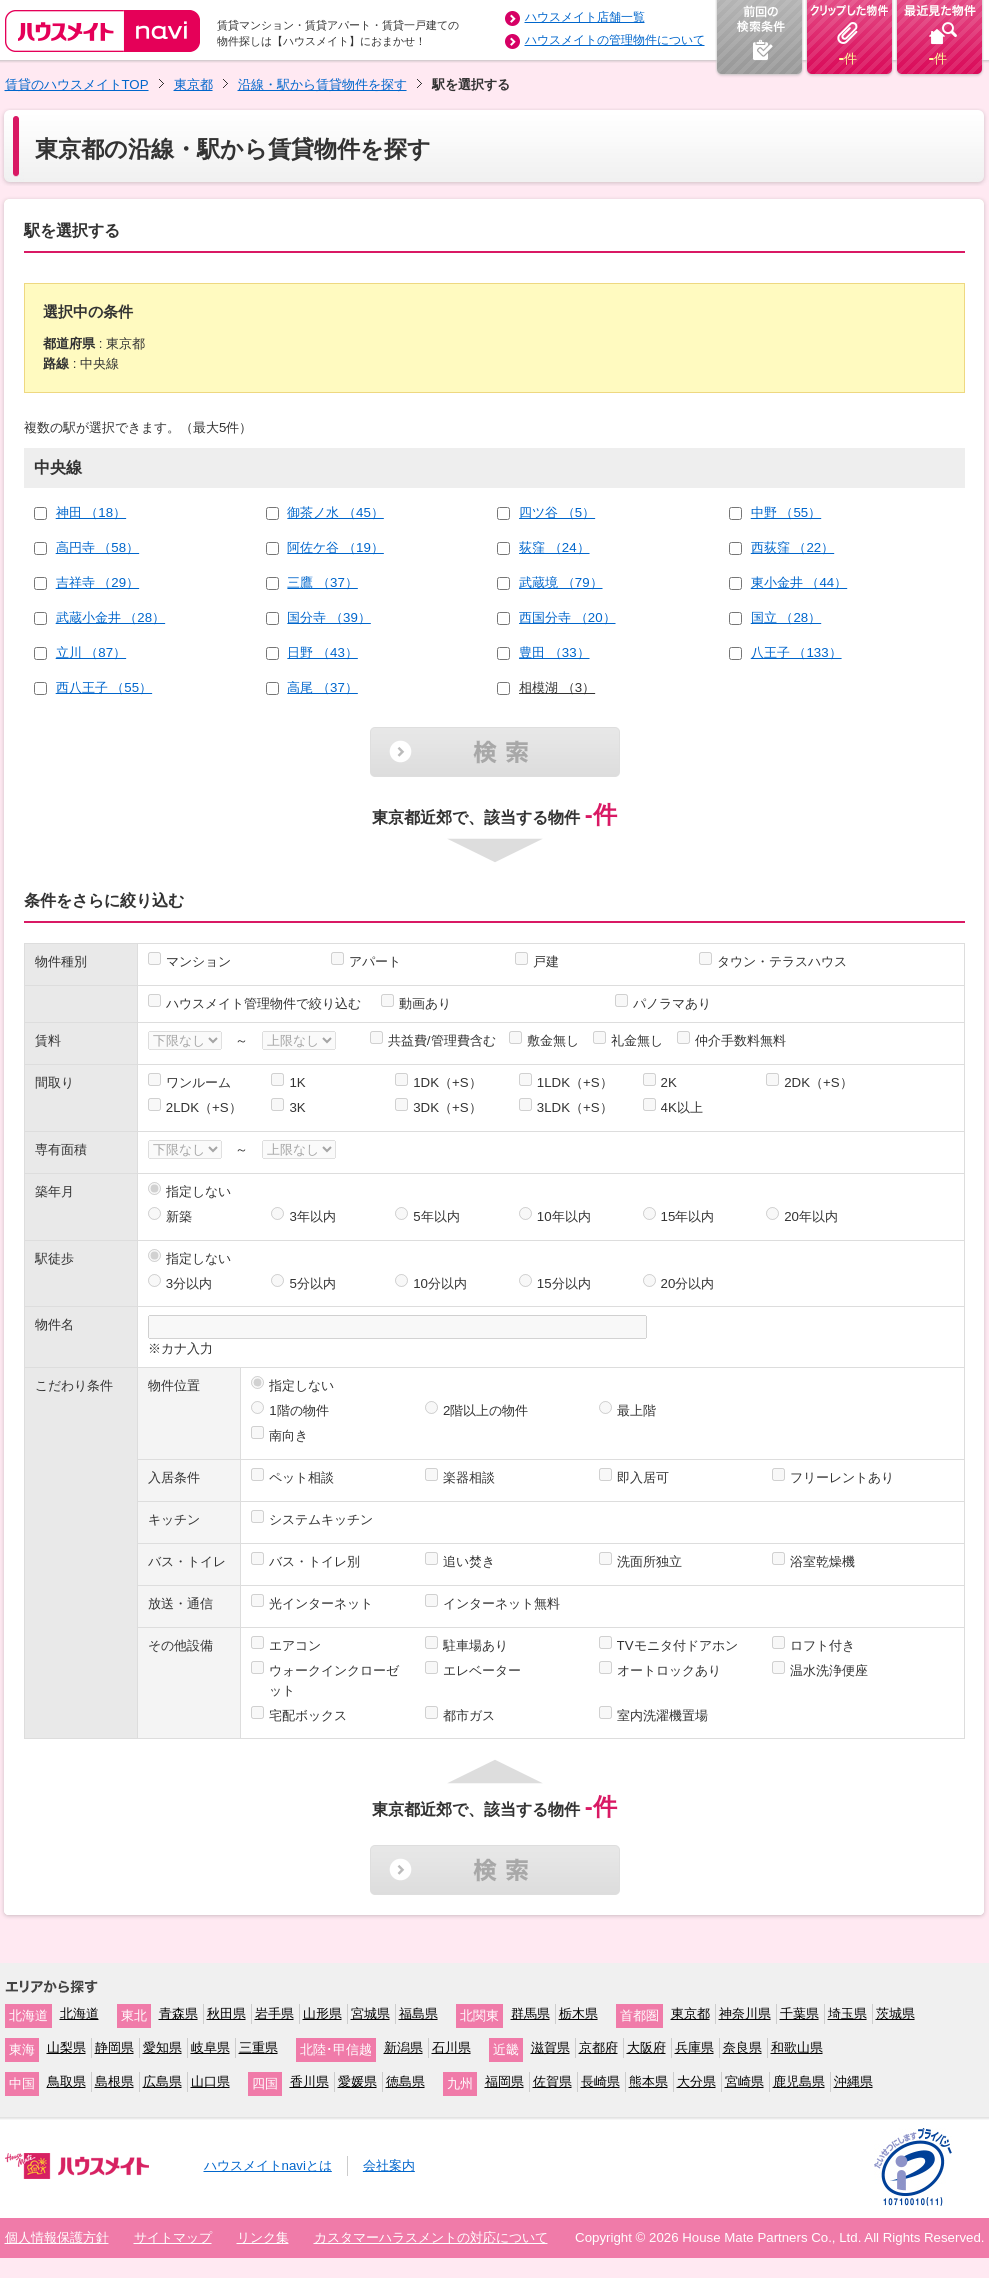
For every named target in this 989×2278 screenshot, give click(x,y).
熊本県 (648, 2081)
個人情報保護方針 (57, 2237)
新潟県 (403, 2047)
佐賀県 (552, 2081)
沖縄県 (853, 2081)
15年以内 (688, 1216)
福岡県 (504, 2081)
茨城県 (895, 2013)
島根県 (114, 2081)
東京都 (193, 84)
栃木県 (578, 2013)
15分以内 (564, 1283)
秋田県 (226, 2013)
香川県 (309, 2081)
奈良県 (742, 2047)
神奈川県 (745, 2013)
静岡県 (114, 2047)
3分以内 (189, 1283)
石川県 (451, 2047)
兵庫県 (694, 2047)
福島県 (418, 2013)
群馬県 (530, 2013)
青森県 (178, 2013)
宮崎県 (744, 2081)
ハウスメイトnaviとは (268, 2165)
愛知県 (162, 2047)
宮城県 (370, 2013)
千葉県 (799, 2013)
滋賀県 (550, 2047)
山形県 (322, 2013)
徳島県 (405, 2081)
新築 (179, 1216)
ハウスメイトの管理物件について (615, 40)
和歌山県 (797, 2047)
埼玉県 (847, 2013)
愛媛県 (357, 2081)
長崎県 (600, 2081)
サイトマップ (173, 2237)
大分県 (696, 2081)
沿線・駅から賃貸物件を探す (322, 84)
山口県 (210, 2081)
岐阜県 (210, 2047)
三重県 (258, 2047)
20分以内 (688, 1283)
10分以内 (440, 1283)
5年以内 (436, 1216)
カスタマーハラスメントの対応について (431, 2237)
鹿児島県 (799, 2081)
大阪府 (646, 2047)
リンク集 (263, 2237)
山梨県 (66, 2047)
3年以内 (312, 1216)
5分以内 (312, 1283)
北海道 (79, 2013)
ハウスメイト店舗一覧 (585, 17)
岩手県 (274, 2013)
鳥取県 (66, 2081)
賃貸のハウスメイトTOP (77, 84)
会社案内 (389, 2165)
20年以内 (811, 1216)
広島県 (162, 2081)
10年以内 (564, 1216)
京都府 (598, 2047)
